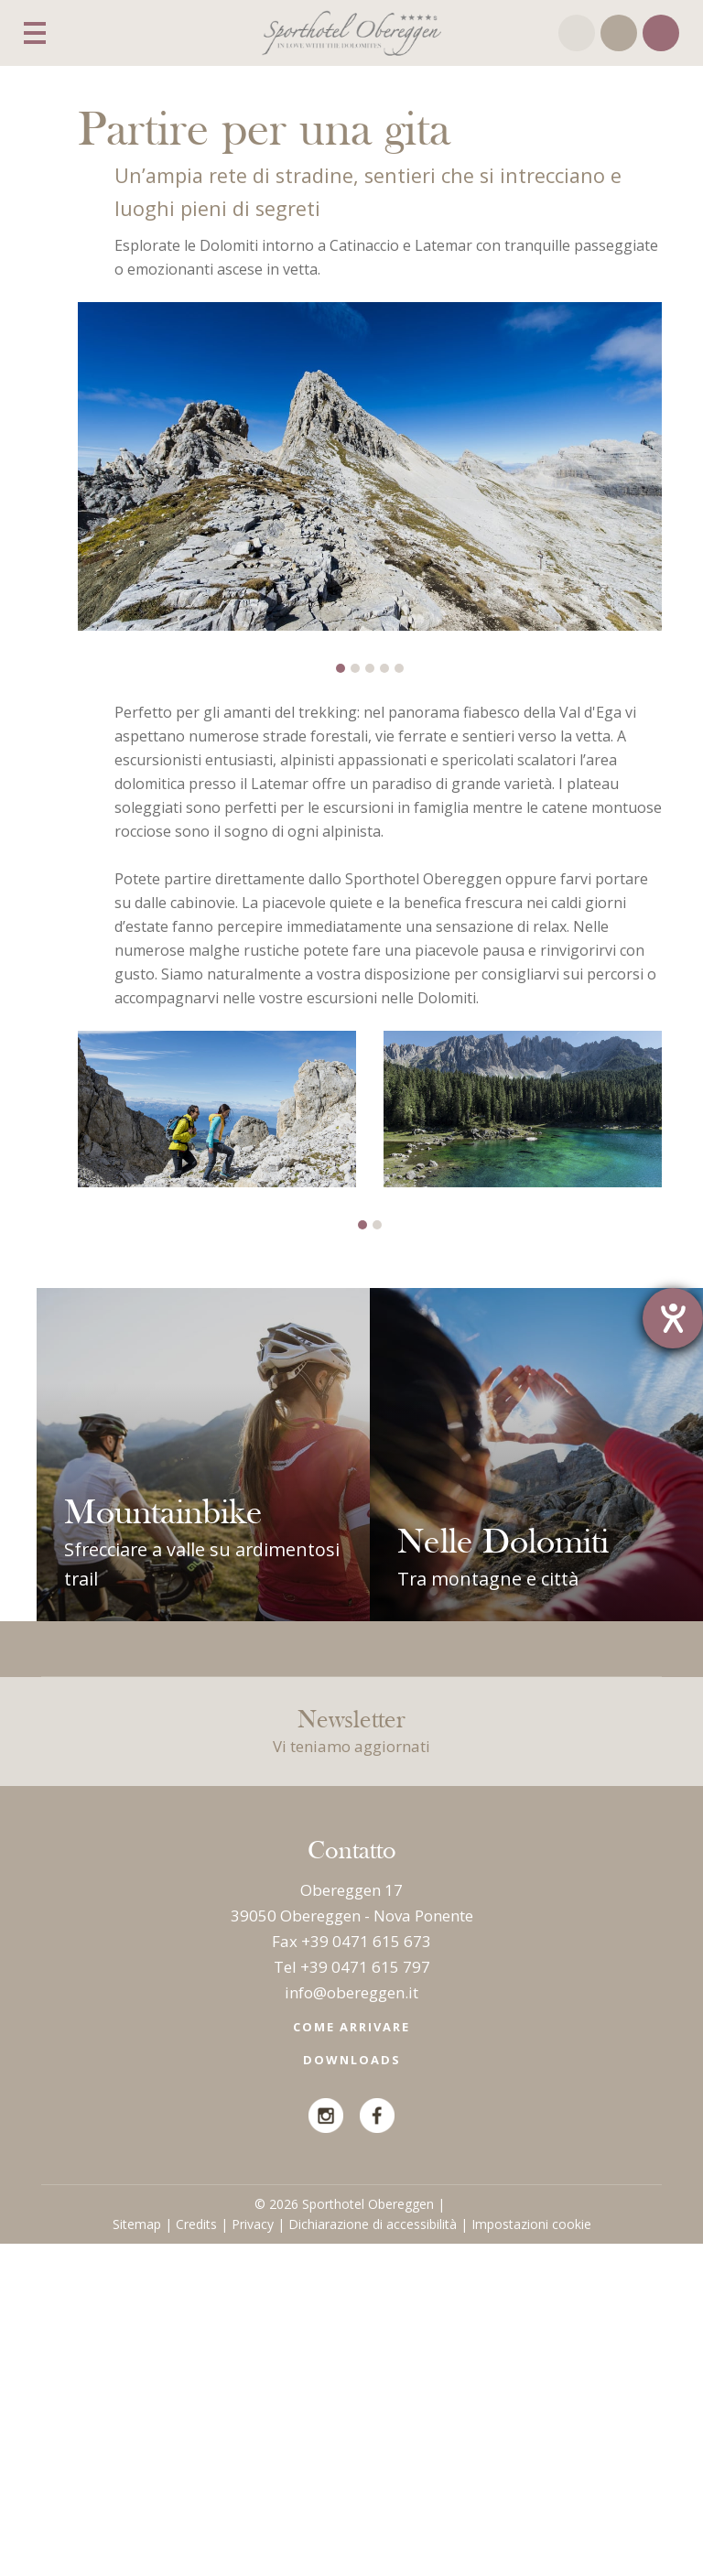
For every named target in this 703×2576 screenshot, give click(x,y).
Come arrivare (351, 2359)
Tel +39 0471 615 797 (352, 2298)
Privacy (253, 2556)
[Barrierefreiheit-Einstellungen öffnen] (673, 1318)
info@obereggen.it (351, 2323)
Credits (196, 2556)
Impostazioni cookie (531, 2556)
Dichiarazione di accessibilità (372, 2556)
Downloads (352, 2392)
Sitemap (137, 2556)
